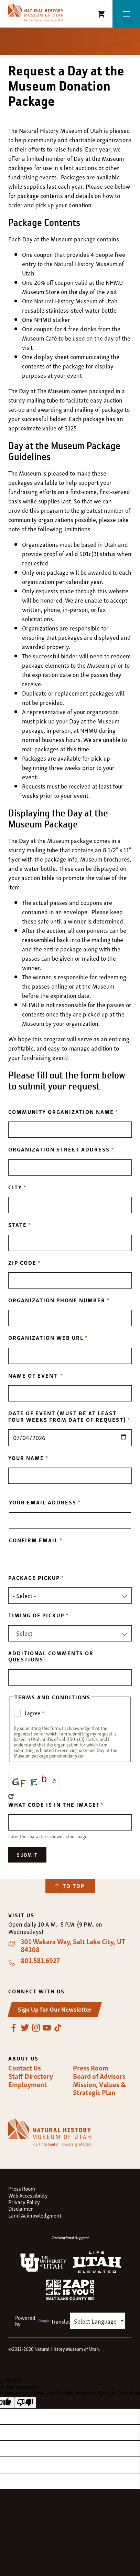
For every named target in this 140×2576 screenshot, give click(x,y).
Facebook (13, 2027)
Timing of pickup (36, 1615)
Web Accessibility (28, 2195)
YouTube (46, 2027)
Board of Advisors (99, 2076)
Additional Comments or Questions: (51, 1656)
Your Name (26, 1457)
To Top (74, 1885)
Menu (126, 14)
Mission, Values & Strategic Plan (99, 2088)
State (17, 1224)
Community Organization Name (61, 1111)
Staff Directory (30, 2076)
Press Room (90, 2068)
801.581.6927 (40, 1960)
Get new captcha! (11, 1796)
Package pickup (34, 1577)
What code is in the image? (53, 1804)
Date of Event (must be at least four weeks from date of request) (67, 1416)
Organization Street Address (59, 1149)
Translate (55, 2321)
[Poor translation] (25, 2402)
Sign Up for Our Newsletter (54, 2009)
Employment (27, 2084)
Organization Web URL (46, 1337)
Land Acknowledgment (35, 2215)
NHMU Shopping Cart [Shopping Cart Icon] (101, 14)
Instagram (35, 2027)
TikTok (57, 2027)
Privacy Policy (24, 2202)
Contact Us (24, 2068)
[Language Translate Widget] (97, 2320)
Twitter (24, 2027)
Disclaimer (20, 2208)
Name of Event (33, 1375)
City (15, 1187)
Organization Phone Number (56, 1300)
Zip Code (22, 1262)
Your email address (42, 1502)
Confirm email (33, 1540)
